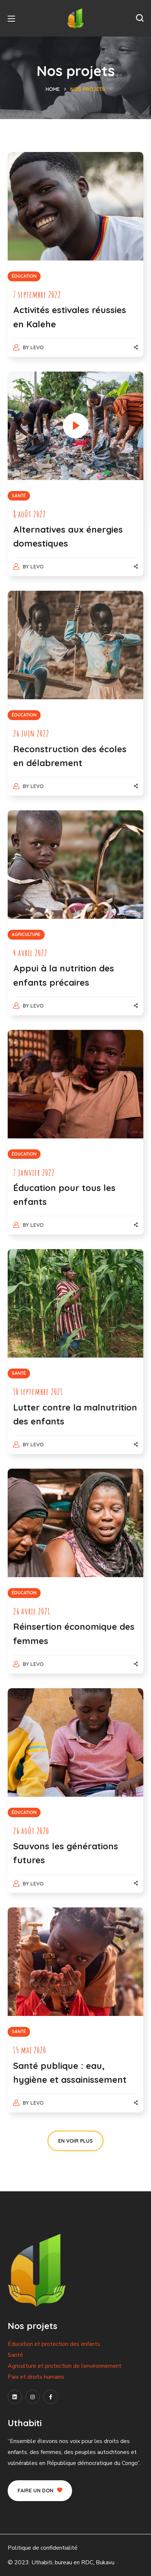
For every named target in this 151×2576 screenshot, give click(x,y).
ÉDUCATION (24, 276)
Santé (15, 2355)
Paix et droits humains (36, 2377)
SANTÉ (19, 495)
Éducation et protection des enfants (54, 2344)
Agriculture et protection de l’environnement (64, 2366)
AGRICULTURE (26, 934)
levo (37, 347)
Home (53, 89)
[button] (139, 18)
